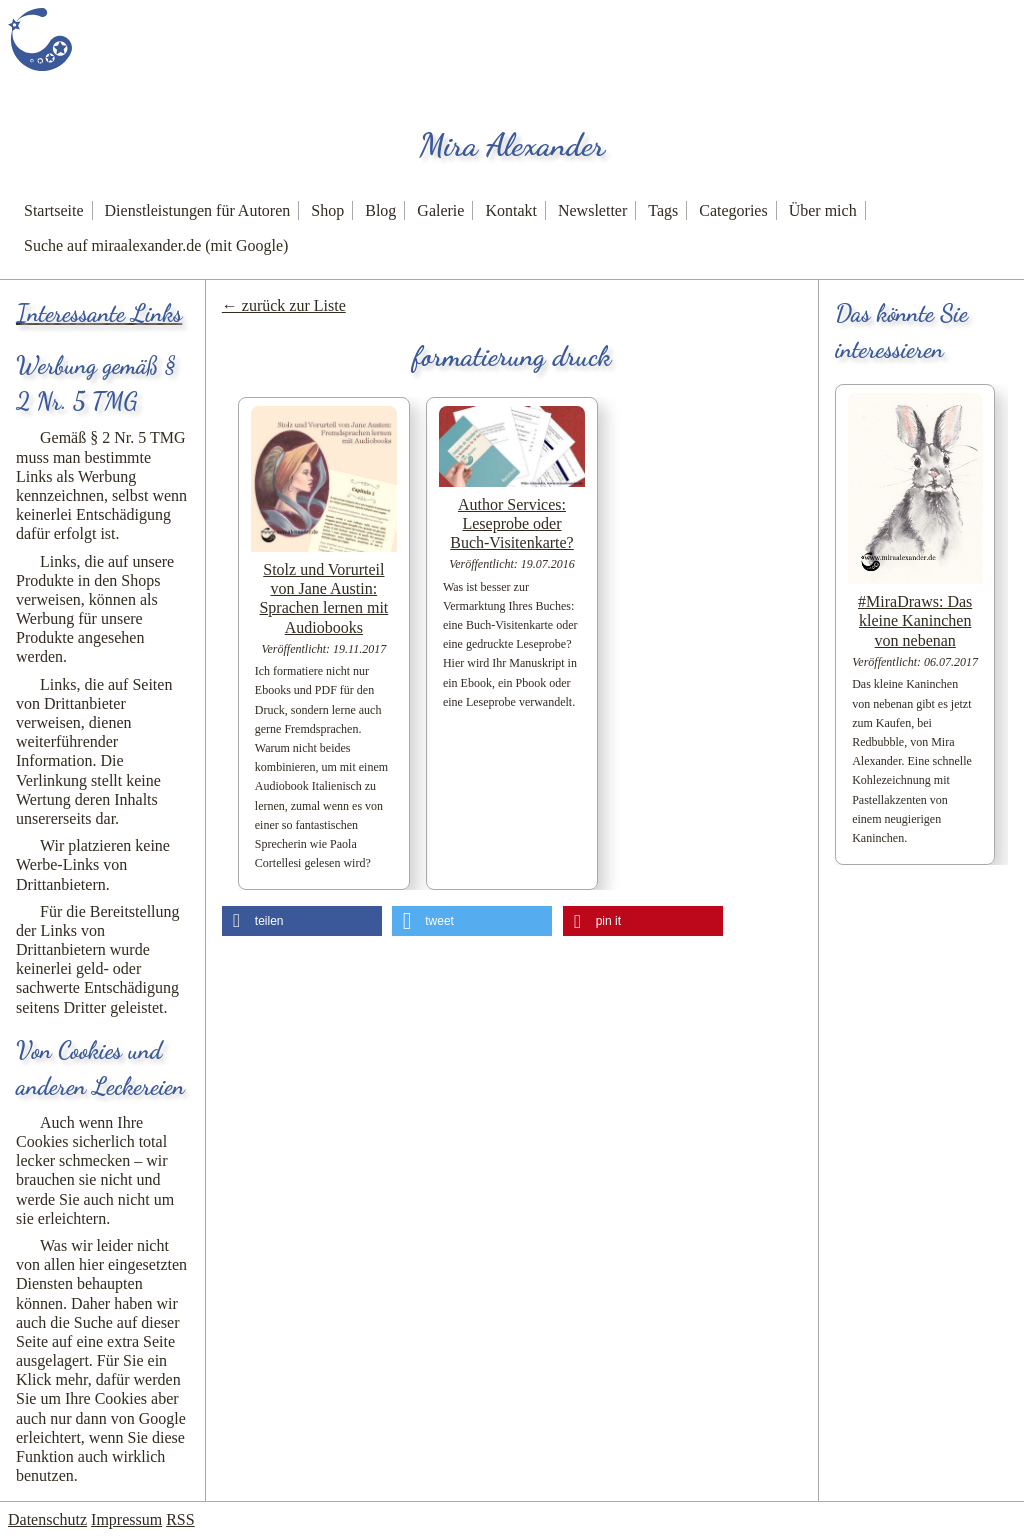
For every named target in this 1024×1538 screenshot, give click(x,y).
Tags (663, 210)
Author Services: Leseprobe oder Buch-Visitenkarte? (511, 523)
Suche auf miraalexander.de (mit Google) (156, 245)
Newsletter (592, 210)
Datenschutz (47, 1519)
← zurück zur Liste (284, 305)
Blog (380, 210)
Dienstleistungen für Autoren (198, 210)
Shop (327, 210)
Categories (733, 210)
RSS (180, 1519)
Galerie (440, 210)
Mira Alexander (512, 145)
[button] (302, 921)
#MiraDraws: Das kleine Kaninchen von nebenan (915, 620)
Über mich (823, 210)
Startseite (54, 210)
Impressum (126, 1519)
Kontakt (511, 210)
